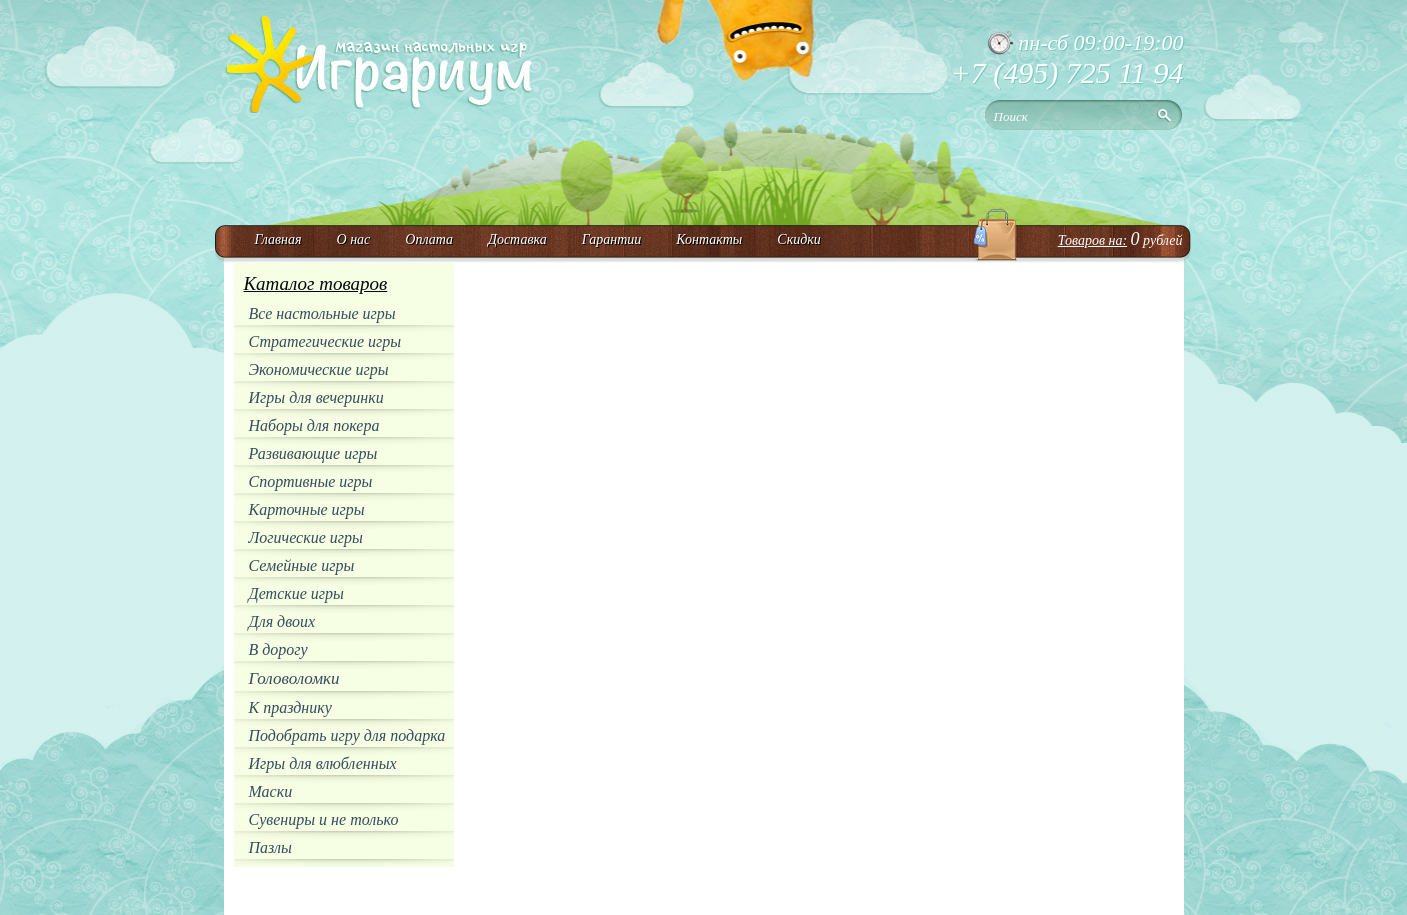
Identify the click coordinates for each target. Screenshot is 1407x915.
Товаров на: (1092, 240)
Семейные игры (302, 565)
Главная (278, 239)
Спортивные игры (311, 481)
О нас (354, 239)
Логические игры (306, 537)
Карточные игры (307, 509)
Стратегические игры (325, 341)
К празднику (290, 707)
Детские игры (296, 593)
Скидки (799, 239)
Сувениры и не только (324, 819)
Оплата (429, 239)
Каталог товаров (316, 283)
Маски (271, 791)
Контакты (709, 239)
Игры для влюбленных (323, 763)
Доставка (517, 239)
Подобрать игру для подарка (347, 735)
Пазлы (270, 847)
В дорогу (278, 649)
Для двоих (282, 621)
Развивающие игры (313, 453)
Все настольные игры (322, 313)
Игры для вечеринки (316, 397)
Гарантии (612, 239)
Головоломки (294, 678)
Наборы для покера (314, 425)
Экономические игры (319, 369)
